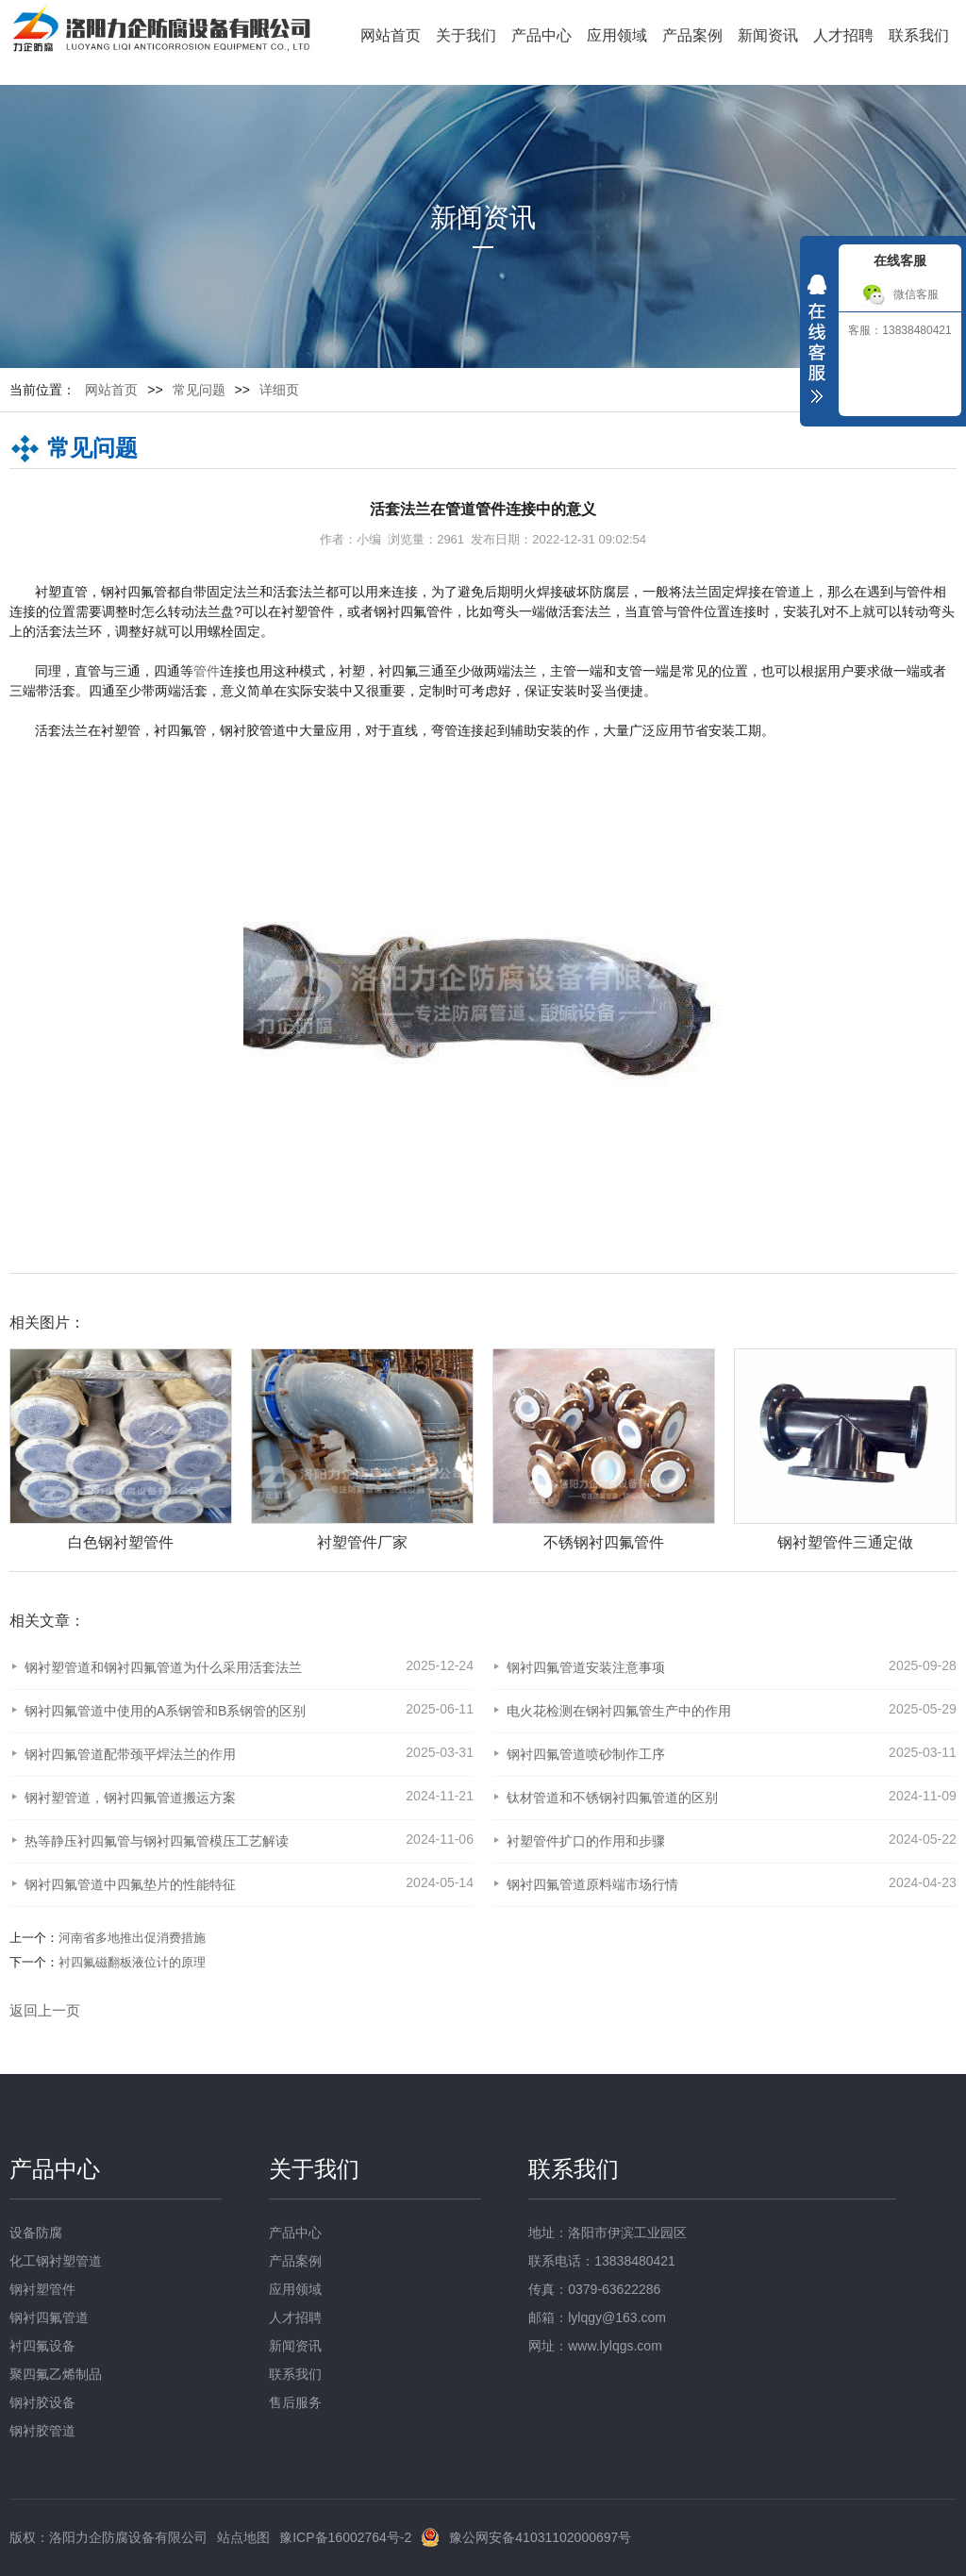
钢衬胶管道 (42, 2430)
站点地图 (243, 2537)
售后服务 (295, 2402)
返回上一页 (44, 2010)
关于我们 (466, 35)
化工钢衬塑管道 (55, 2260)
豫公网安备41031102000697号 (540, 2537)
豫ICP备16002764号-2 (345, 2537)
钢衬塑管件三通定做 (845, 1542)
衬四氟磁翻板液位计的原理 (132, 1962)
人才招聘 (843, 35)
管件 (206, 670)
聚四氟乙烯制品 (55, 2374)
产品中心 (541, 35)
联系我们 (919, 35)
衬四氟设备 (42, 2345)
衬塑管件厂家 (362, 1542)
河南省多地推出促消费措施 (132, 1938)
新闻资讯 (768, 35)
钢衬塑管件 (42, 2289)
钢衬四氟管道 (49, 2317)
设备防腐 (35, 2232)
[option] (353, 1450)
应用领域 (617, 35)
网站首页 (390, 35)
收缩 (817, 343)
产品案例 (692, 35)
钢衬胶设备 (42, 2402)
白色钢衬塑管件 (121, 1542)
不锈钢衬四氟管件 (603, 1542)
